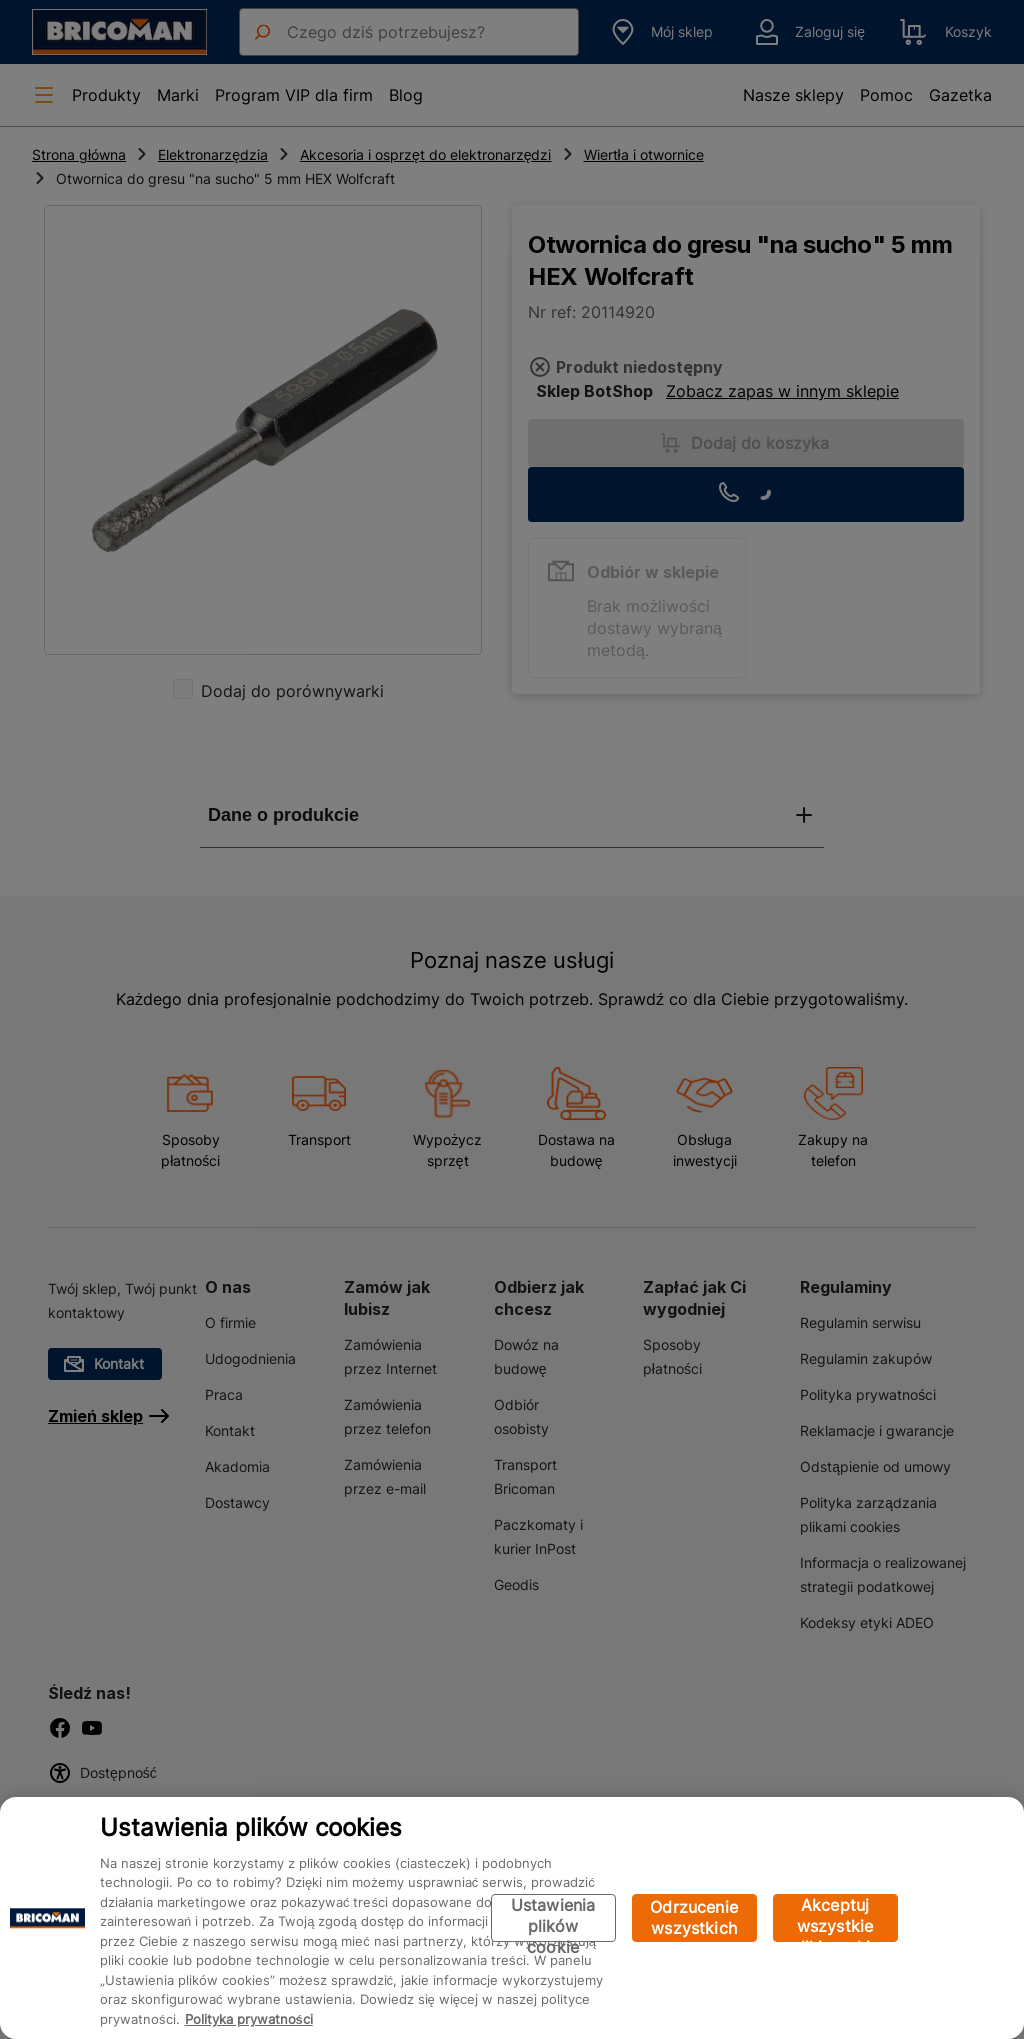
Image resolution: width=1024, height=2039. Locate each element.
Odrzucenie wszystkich (694, 1917)
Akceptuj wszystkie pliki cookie (835, 1918)
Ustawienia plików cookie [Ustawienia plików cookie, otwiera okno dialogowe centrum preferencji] (553, 1918)
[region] (512, 1918)
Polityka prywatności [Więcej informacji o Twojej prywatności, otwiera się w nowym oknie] (249, 2019)
